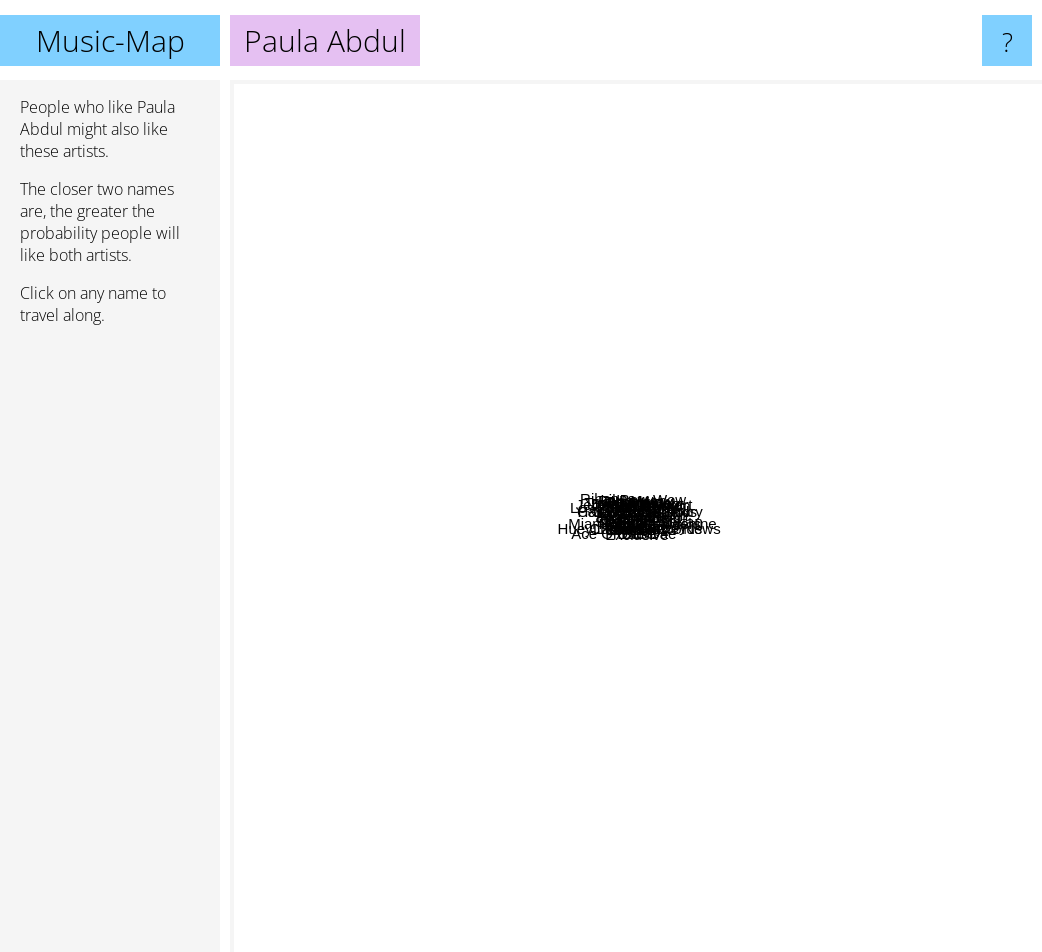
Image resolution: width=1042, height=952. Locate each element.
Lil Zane (521, 463)
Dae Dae (779, 776)
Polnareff (644, 760)
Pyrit (532, 303)
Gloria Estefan (759, 480)
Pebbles (537, 278)
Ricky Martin (810, 551)
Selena (602, 549)
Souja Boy (929, 732)
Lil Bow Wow (780, 305)
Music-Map (110, 40)
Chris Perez (526, 730)
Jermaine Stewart (592, 261)
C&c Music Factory (715, 424)
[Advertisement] (110, 647)
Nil (749, 314)
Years (846, 479)
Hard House (354, 445)
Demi (665, 850)
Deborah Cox (598, 289)
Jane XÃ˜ (434, 550)
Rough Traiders (759, 681)
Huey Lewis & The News (724, 751)
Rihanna (268, 285)
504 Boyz (684, 619)
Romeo (543, 553)
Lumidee (785, 535)
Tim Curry (745, 227)
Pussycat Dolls (805, 413)
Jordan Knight (669, 232)
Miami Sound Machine (650, 586)
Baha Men (619, 355)
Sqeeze (421, 642)
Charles (646, 299)
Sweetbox (812, 359)
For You (574, 787)
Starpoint (553, 637)
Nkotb (495, 677)
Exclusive (657, 830)
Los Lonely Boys (483, 322)
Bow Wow (677, 407)
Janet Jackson (769, 394)
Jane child (869, 541)
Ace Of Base (280, 800)
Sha (373, 421)
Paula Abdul (636, 516)
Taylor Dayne (599, 409)
